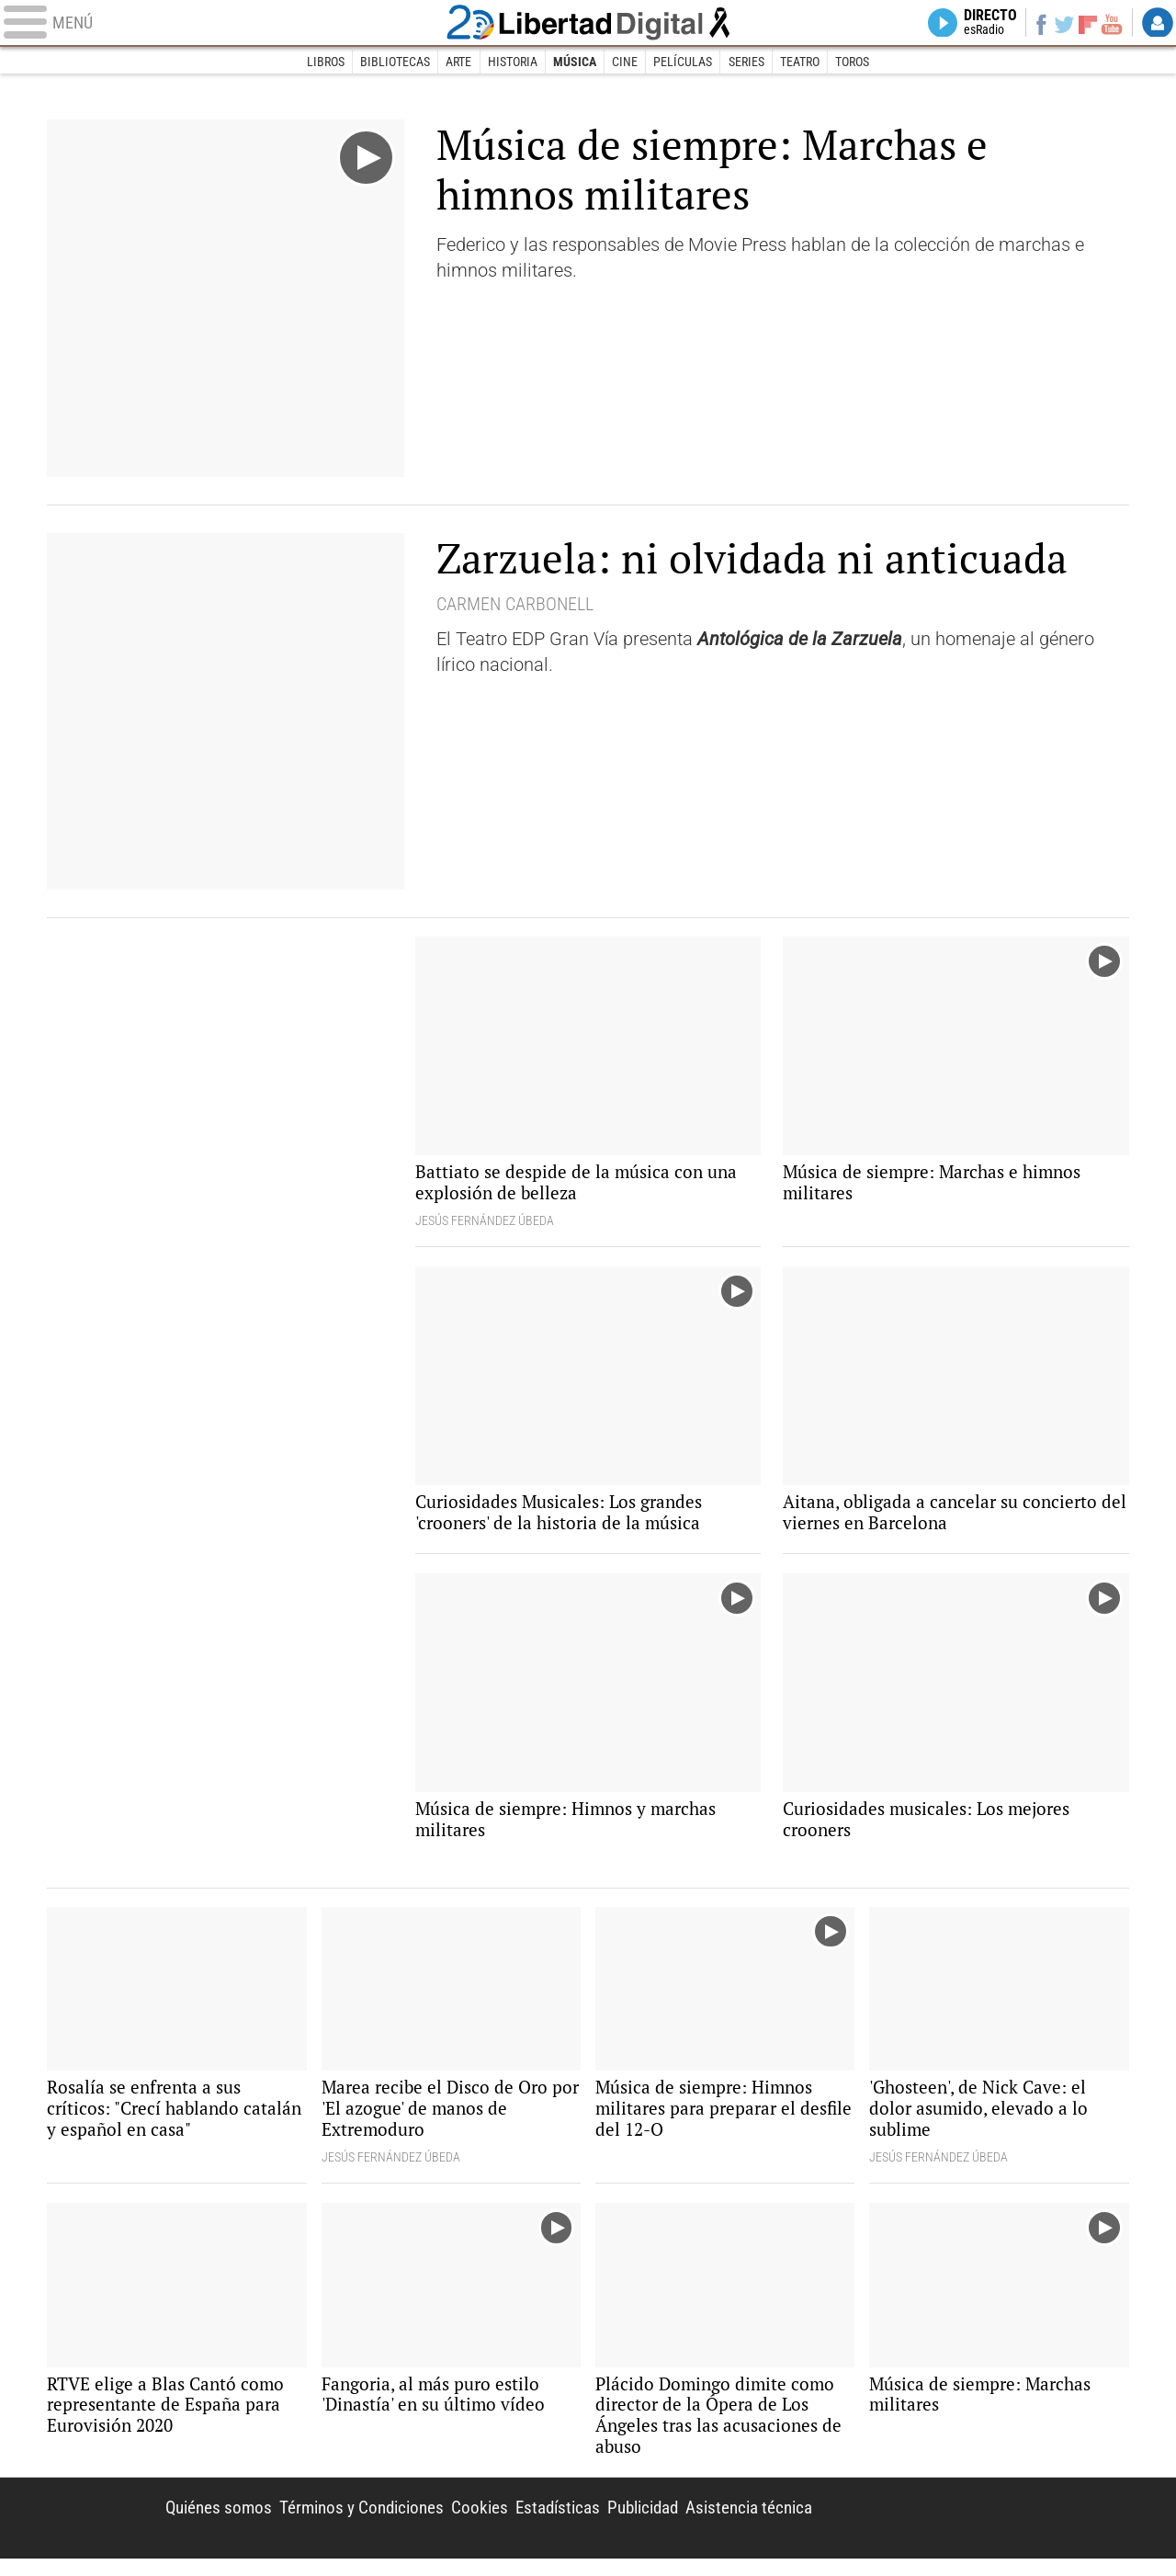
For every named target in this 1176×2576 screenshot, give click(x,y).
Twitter (1059, 24)
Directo (981, 24)
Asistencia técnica (744, 2523)
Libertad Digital (588, 24)
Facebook (1035, 24)
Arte (457, 62)
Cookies (458, 2523)
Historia (512, 62)
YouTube (1109, 24)
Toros (855, 62)
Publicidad (631, 2523)
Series (747, 62)
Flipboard (1085, 23)
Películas (683, 62)
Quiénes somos (185, 2523)
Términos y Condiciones (335, 2523)
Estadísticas (539, 2523)
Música (574, 62)
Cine (625, 62)
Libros (323, 62)
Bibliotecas (393, 62)
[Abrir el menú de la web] (220, 23)
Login (1157, 24)
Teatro (801, 62)
